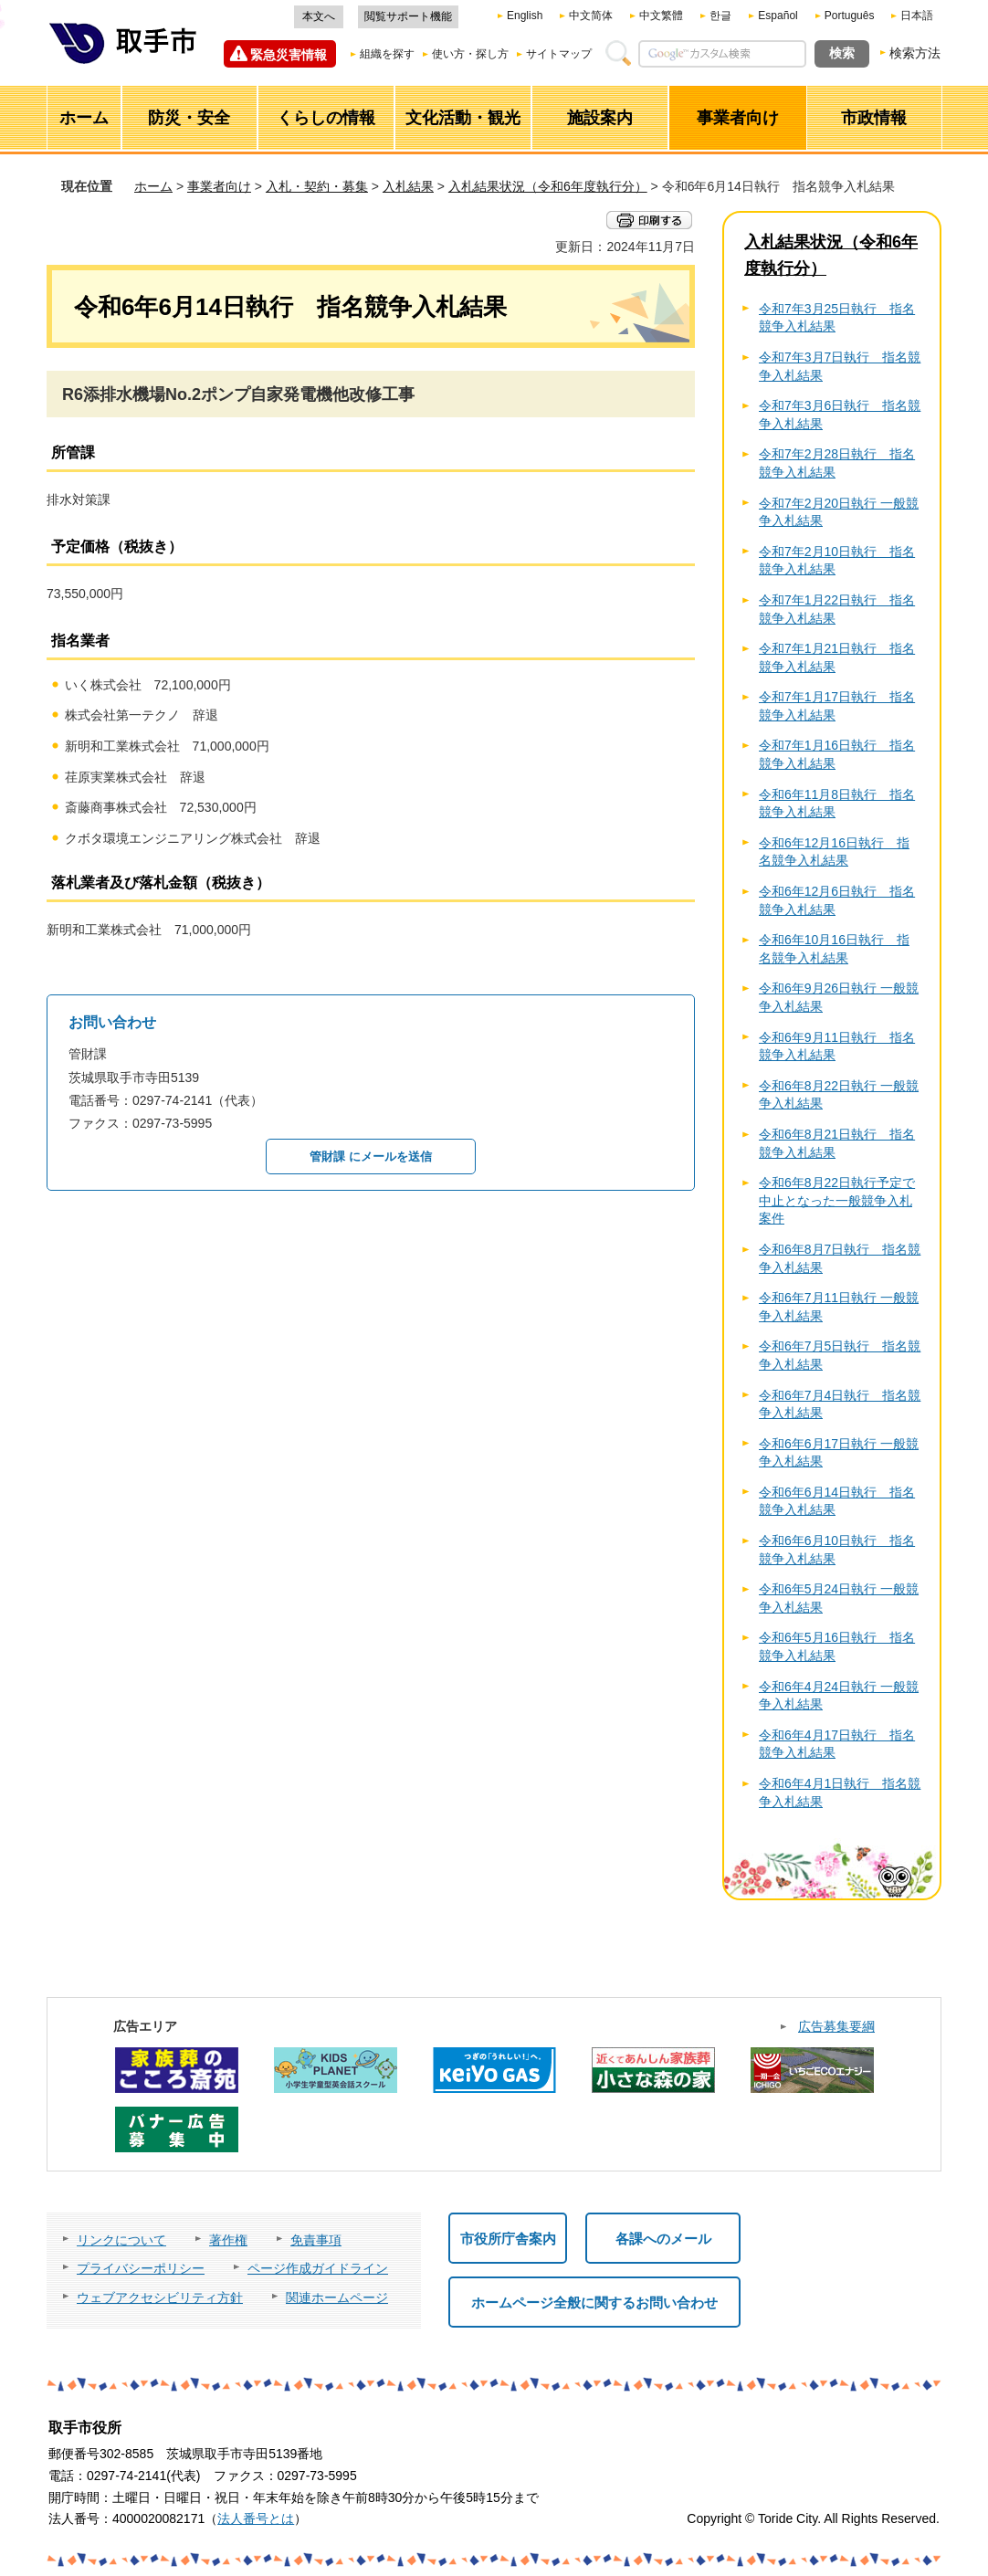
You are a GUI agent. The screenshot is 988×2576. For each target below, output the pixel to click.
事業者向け (219, 186)
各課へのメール (663, 2238)
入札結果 (408, 186)
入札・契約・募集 (317, 186)
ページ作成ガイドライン (317, 2268)
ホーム (153, 186)
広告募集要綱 (836, 2026)
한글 (720, 15)
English (524, 15)
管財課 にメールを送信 (371, 1156)
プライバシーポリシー (141, 2268)
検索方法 (915, 53)
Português (850, 15)
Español (777, 15)
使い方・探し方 (470, 53)
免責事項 (316, 2240)
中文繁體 (661, 15)
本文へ (318, 16)
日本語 (916, 15)
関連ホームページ (337, 2297)
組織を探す (387, 53)
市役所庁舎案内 (508, 2238)
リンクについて (121, 2240)
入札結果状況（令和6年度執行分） (547, 186)
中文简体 (591, 15)
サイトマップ (559, 53)
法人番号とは (255, 2518)
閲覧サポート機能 (408, 16)
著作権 (228, 2240)
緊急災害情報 (288, 54)
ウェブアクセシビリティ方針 (160, 2297)
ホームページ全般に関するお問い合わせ (594, 2302)
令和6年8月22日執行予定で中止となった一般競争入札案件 (837, 1200)
